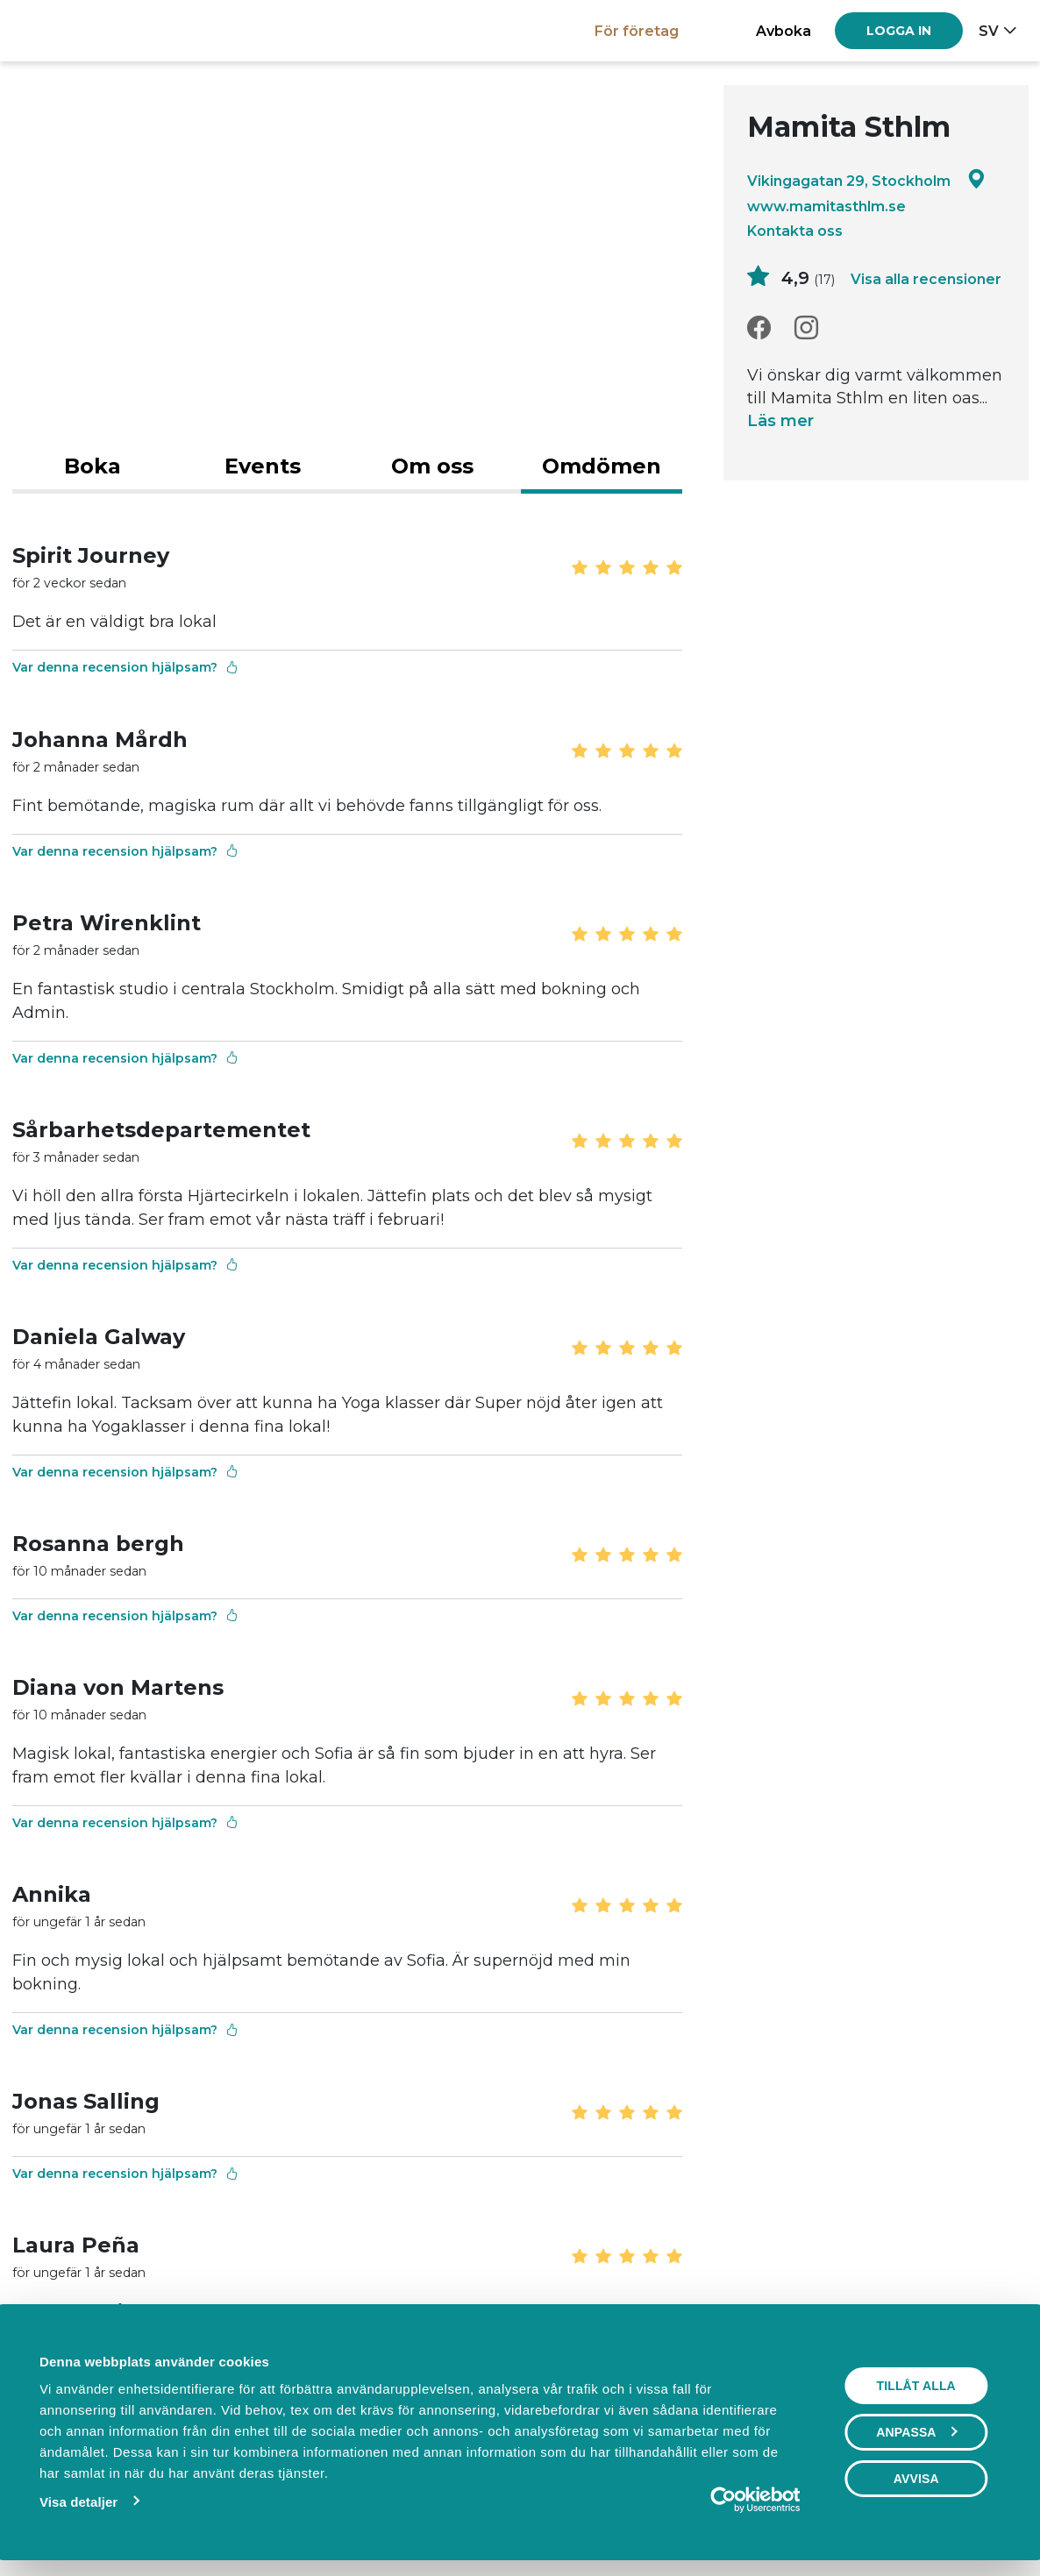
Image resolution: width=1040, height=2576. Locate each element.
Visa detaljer (78, 2501)
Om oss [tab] (432, 466)
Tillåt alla (917, 2386)
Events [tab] (262, 466)
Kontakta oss (795, 230)
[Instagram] (806, 328)
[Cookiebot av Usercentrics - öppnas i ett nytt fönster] (724, 2500)
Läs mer (780, 421)
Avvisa (917, 2479)
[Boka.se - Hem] (73, 30)
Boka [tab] (92, 466)
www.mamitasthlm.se (826, 206)
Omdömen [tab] (601, 466)
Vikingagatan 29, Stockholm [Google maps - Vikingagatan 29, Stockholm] (866, 180)
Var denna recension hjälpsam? (125, 667)
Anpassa (918, 2432)
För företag (637, 30)
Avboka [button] (783, 30)
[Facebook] (759, 328)
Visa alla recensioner (926, 279)
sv (989, 30)
